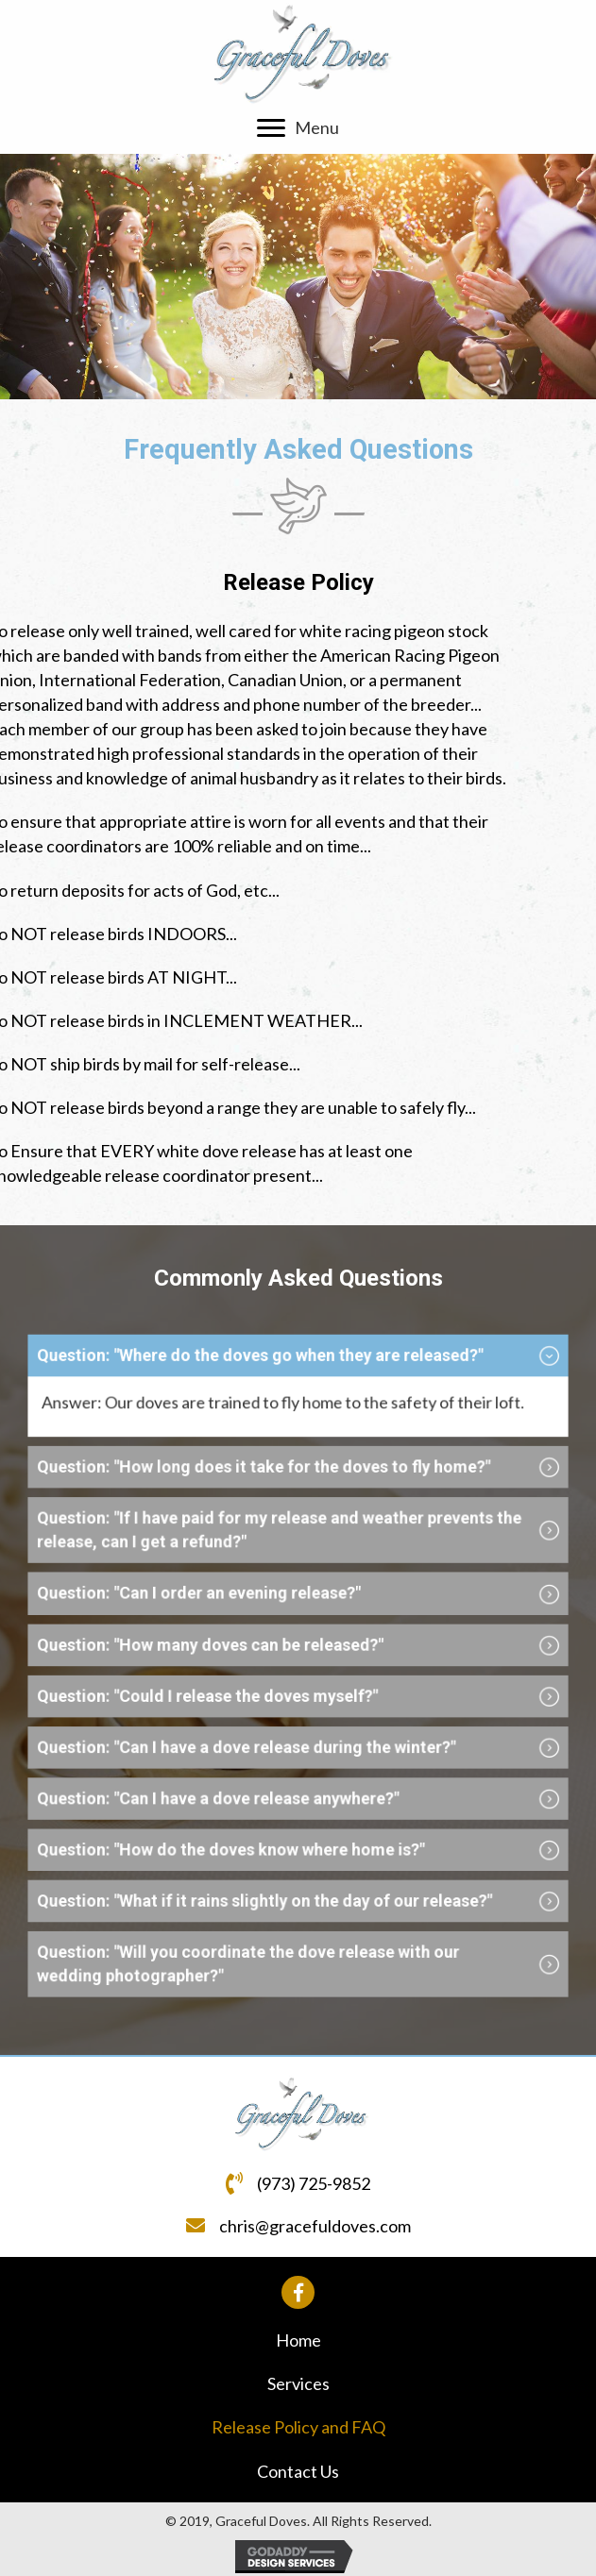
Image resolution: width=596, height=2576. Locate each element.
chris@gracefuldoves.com (315, 2225)
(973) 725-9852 (313, 2183)
